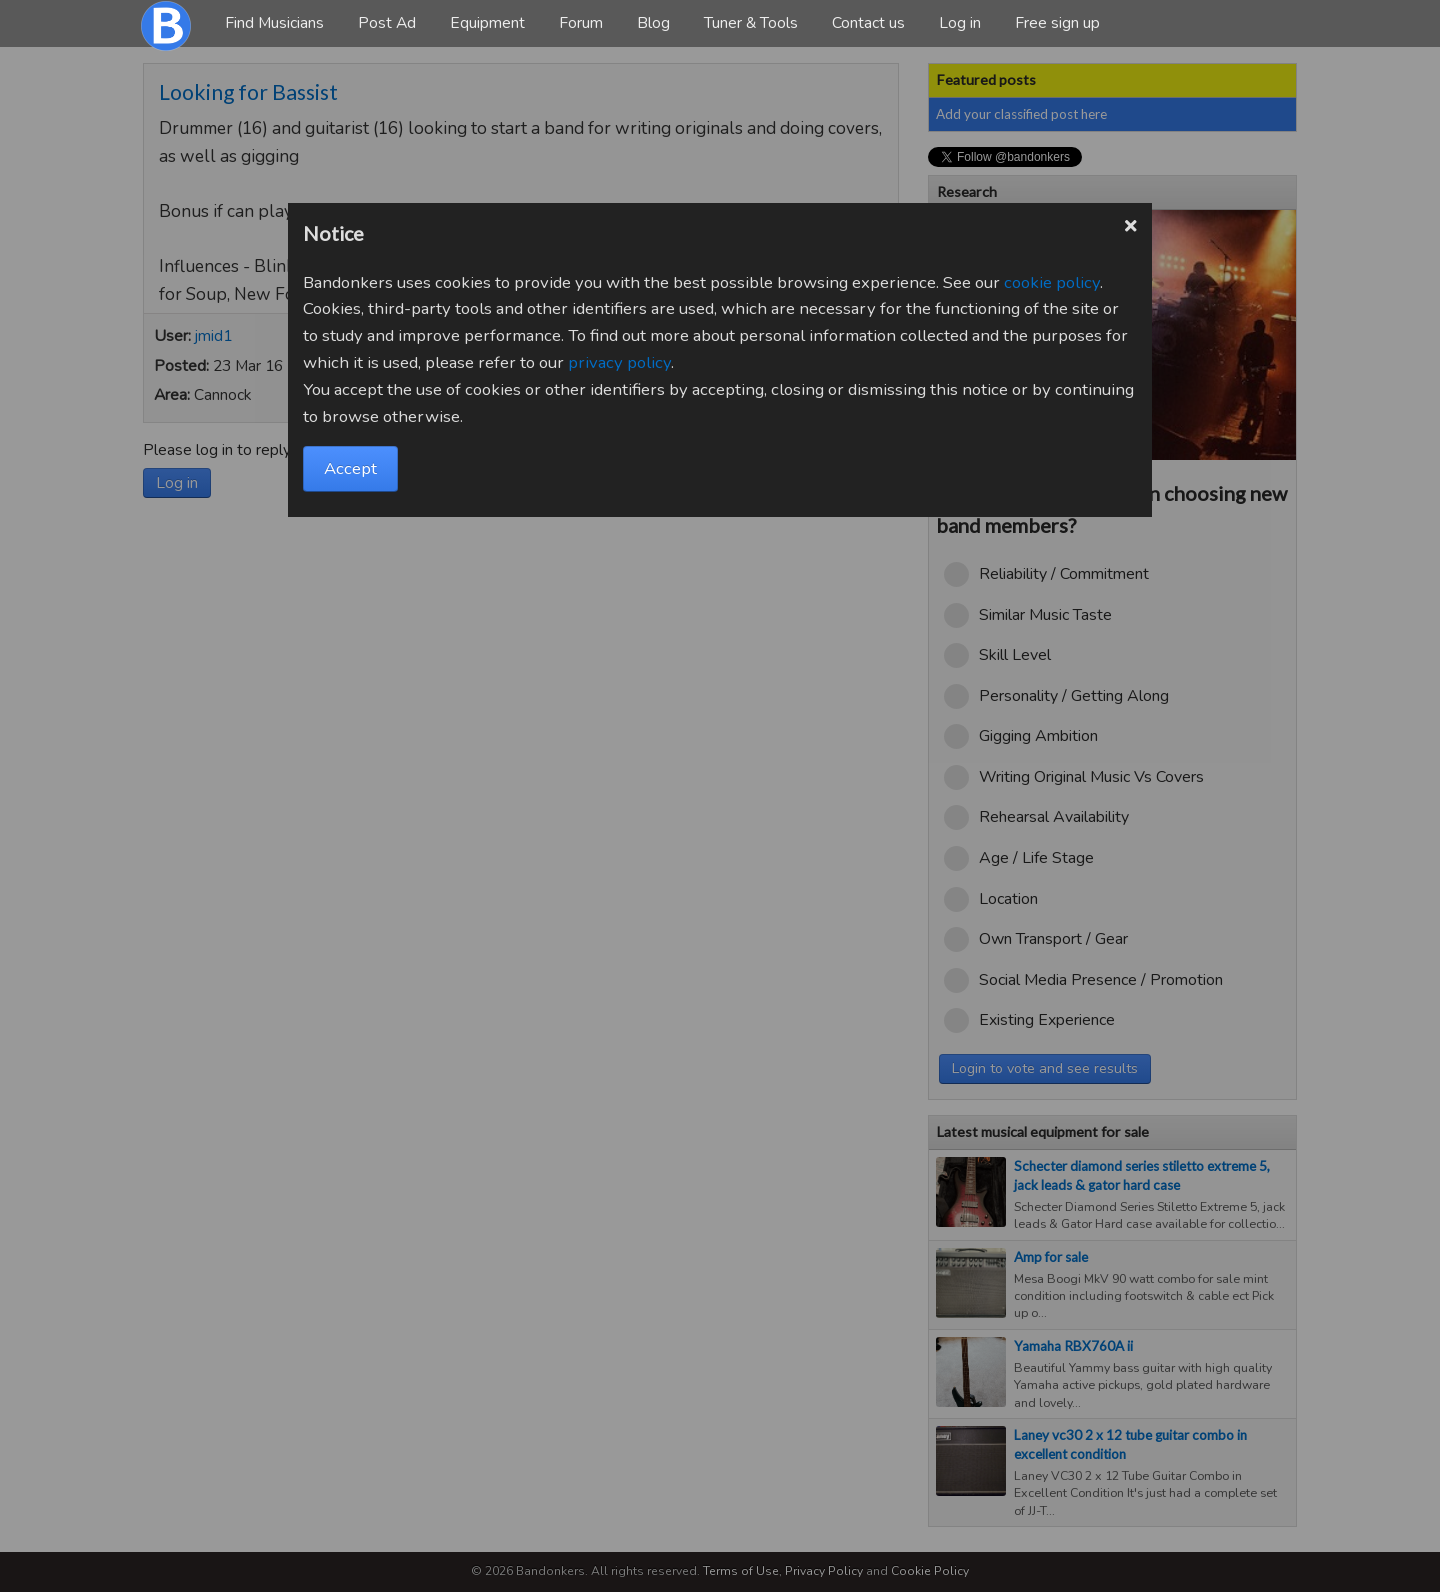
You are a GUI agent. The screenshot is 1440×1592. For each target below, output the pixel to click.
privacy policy (619, 362)
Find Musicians (274, 23)
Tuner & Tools (751, 23)
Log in (960, 23)
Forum (581, 23)
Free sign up (1057, 23)
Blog (653, 23)
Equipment (487, 23)
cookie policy (1052, 282)
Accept (350, 468)
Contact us (868, 23)
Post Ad (387, 23)
